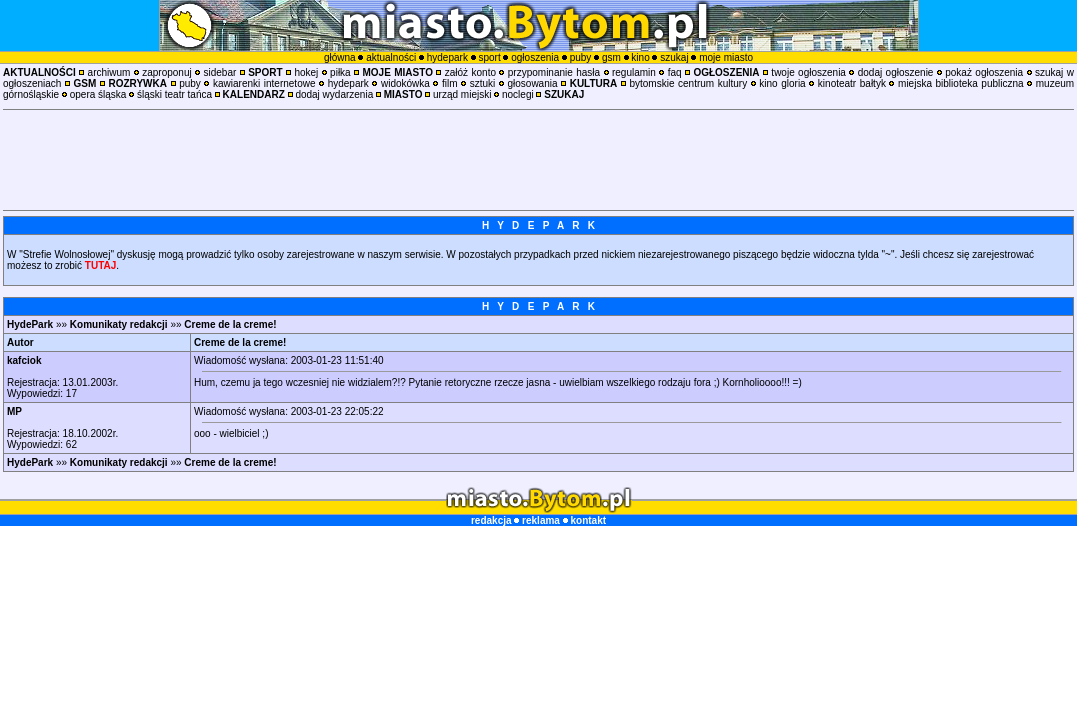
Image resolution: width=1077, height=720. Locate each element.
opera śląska (98, 94)
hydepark (447, 57)
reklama (541, 520)
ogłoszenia (535, 57)
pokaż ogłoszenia (984, 72)
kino (640, 57)
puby (581, 57)
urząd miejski (462, 94)
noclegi (518, 94)
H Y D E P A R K (538, 225)
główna (340, 57)
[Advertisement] (539, 160)
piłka (340, 72)
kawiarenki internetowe (264, 83)
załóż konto (470, 72)
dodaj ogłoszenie (896, 72)
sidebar (220, 72)
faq (675, 72)
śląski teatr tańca (174, 94)
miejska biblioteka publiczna (961, 83)
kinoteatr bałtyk (852, 83)
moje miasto (726, 57)
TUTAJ (100, 265)
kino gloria (782, 83)
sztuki (483, 83)
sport (489, 57)
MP (14, 411)
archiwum (109, 72)
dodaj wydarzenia (334, 94)
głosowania (532, 83)
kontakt (588, 520)
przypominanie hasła (554, 72)
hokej (306, 72)
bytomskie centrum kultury (688, 83)
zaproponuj (166, 72)
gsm (611, 57)
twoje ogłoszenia (808, 72)
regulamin (634, 72)
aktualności (391, 57)
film (450, 83)
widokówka (405, 83)
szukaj (674, 57)
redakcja (491, 520)
